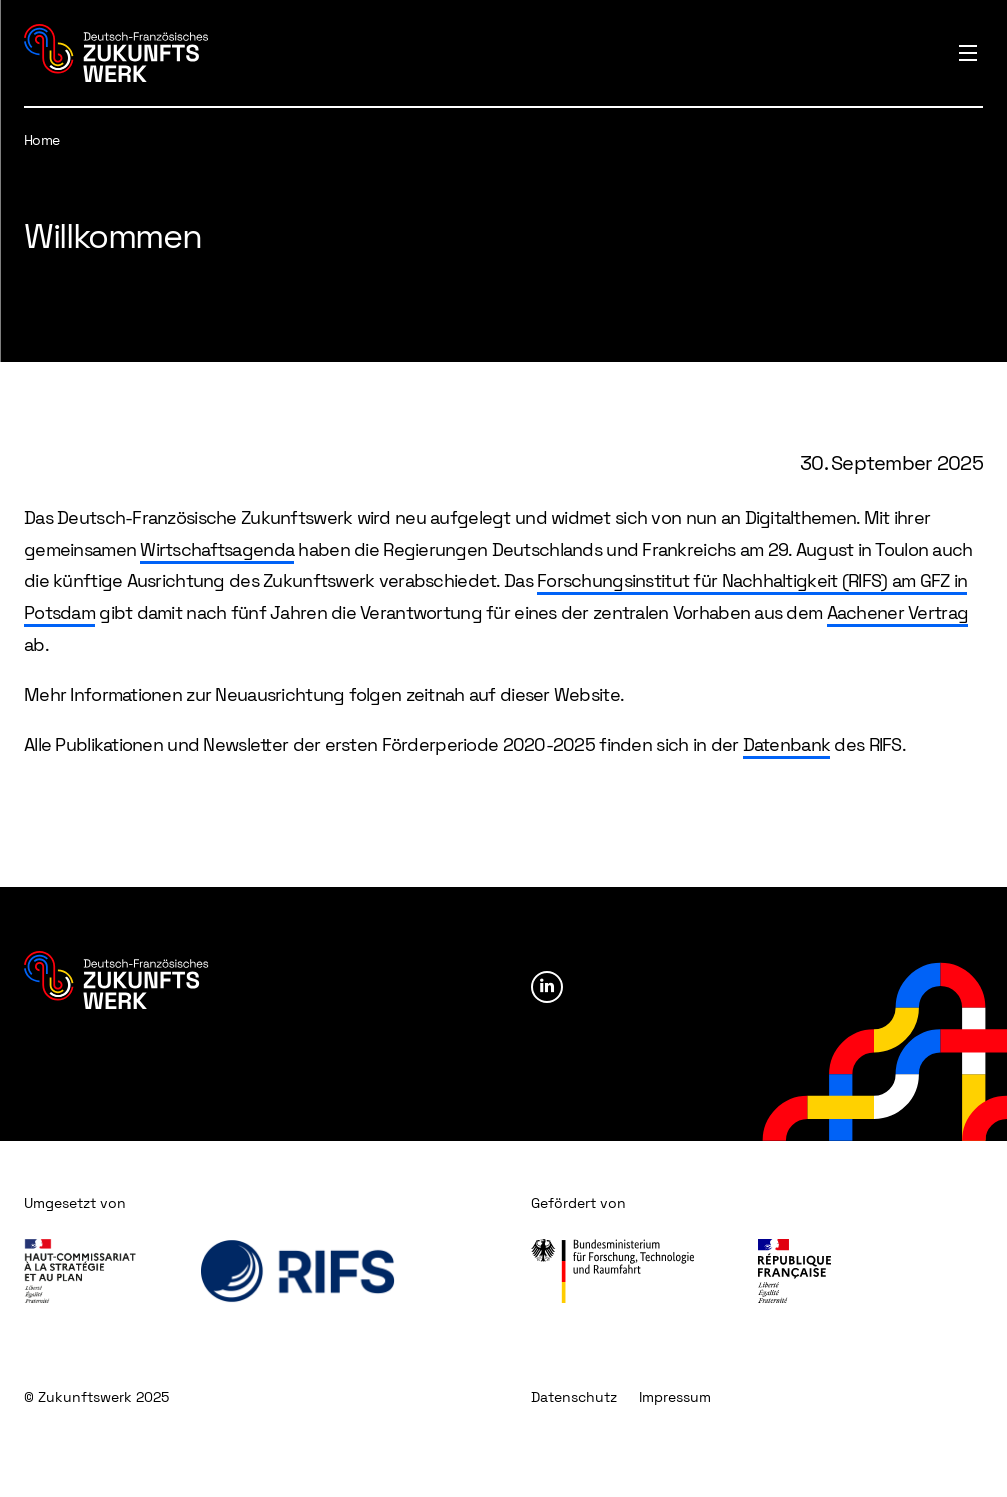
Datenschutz (574, 1397)
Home (42, 140)
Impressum (675, 1397)
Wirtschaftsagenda (217, 549)
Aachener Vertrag (897, 612)
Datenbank (787, 744)
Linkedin (547, 987)
